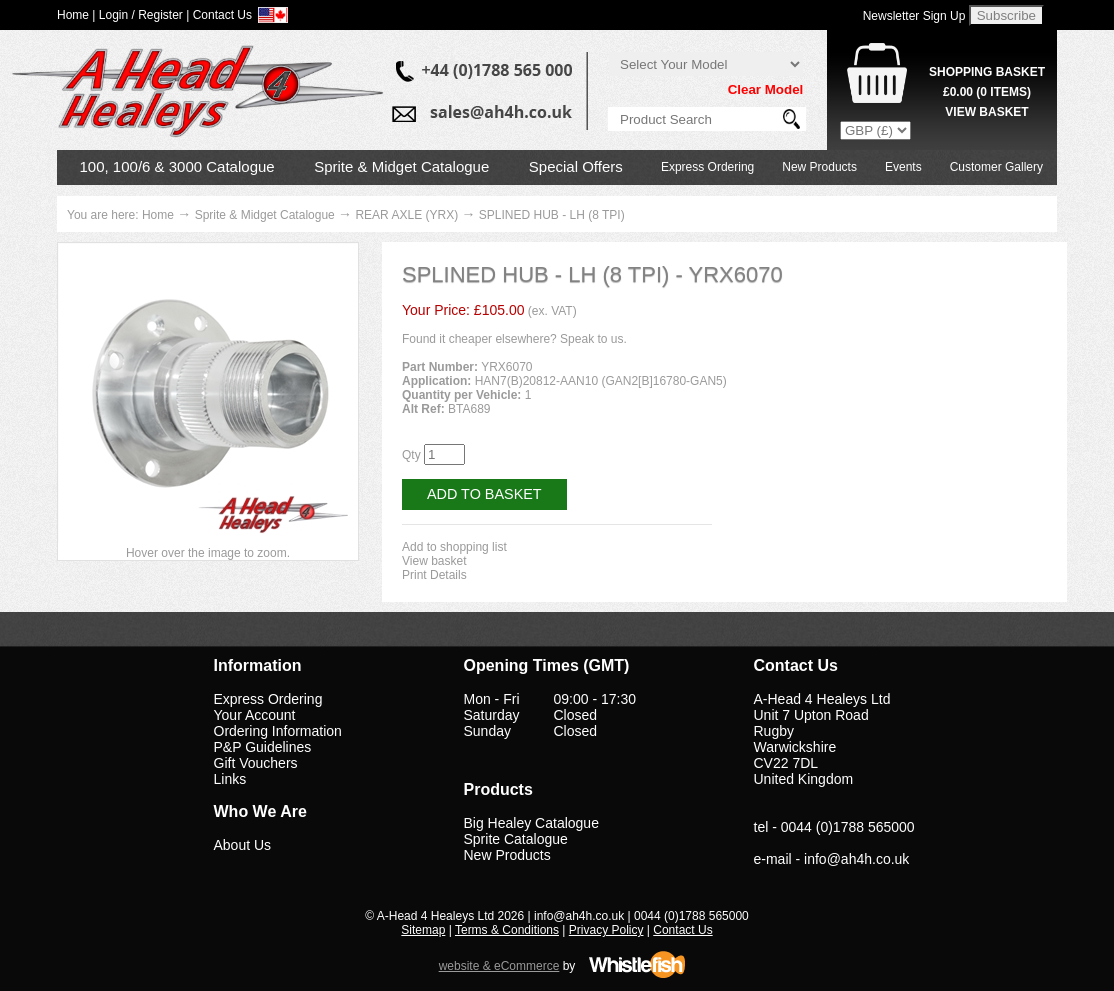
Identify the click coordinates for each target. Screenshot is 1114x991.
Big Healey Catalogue (531, 823)
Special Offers (576, 166)
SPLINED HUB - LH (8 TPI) (552, 215)
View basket (434, 561)
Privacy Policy (606, 930)
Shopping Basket (987, 72)
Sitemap (423, 930)
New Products (819, 167)
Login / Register (141, 15)
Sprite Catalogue (516, 839)
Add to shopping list (454, 547)
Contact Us (682, 930)
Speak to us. (593, 339)
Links (230, 779)
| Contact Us (219, 15)
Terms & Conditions (507, 930)
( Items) (987, 92)
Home (158, 215)
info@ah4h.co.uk (856, 859)
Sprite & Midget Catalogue (401, 166)
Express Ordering (707, 167)
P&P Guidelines (263, 747)
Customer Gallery (996, 167)
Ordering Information (278, 731)
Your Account (255, 715)
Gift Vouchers (256, 763)
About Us (243, 845)
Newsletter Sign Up (914, 16)
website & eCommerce (499, 966)
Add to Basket (484, 494)
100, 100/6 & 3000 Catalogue (177, 166)
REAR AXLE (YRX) (406, 215)
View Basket (986, 112)
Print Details (434, 575)
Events (903, 167)
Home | (76, 15)
